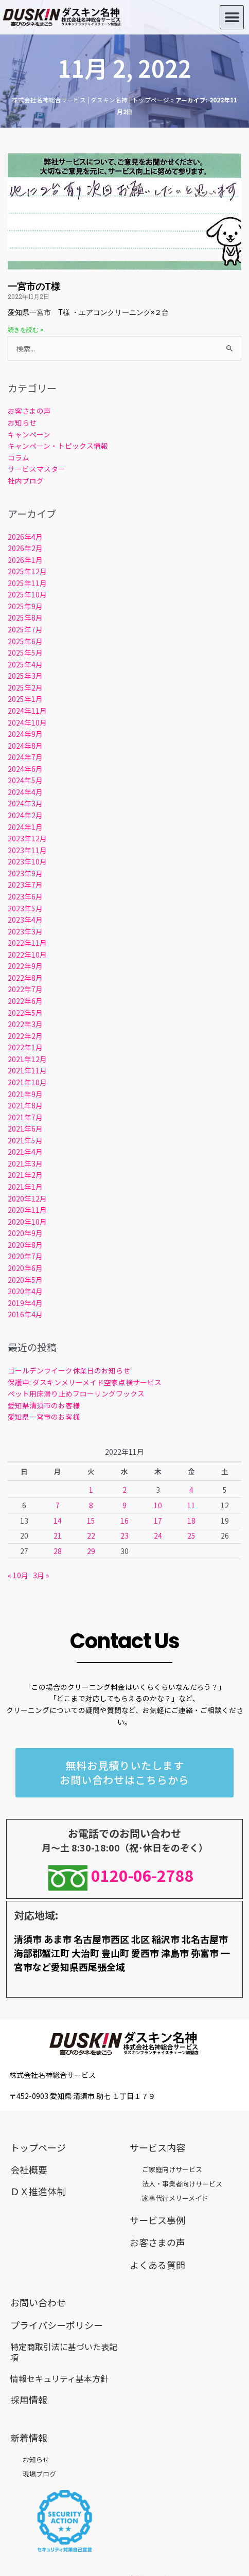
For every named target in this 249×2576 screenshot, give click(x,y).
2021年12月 (27, 1059)
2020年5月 (25, 1280)
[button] (232, 17)
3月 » (41, 1575)
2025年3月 (25, 676)
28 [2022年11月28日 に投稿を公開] (58, 1551)
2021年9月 (25, 1094)
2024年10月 (27, 722)
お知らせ (22, 422)
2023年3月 (25, 931)
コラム (18, 457)
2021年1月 (25, 1186)
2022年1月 (25, 1047)
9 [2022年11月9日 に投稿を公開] (124, 1505)
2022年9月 (25, 966)
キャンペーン (29, 434)
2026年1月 (25, 560)
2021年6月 (25, 1128)
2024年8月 (25, 745)
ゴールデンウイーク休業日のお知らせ (69, 1370)
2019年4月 (25, 1303)
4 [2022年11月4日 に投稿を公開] (191, 1490)
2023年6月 (25, 896)
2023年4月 (25, 919)
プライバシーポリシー (56, 2325)
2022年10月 (27, 954)
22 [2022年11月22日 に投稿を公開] (91, 1535)
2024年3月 (25, 803)
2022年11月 (27, 943)
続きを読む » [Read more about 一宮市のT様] (25, 329)
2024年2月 (25, 815)
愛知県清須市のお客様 (44, 1405)
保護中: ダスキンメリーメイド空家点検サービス (85, 1382)
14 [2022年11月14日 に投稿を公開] (58, 1520)
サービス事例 (157, 2220)
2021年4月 (25, 1151)
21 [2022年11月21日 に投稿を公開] (58, 1535)
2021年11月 (27, 1070)
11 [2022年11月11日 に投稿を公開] (191, 1505)
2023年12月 (27, 838)
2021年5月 (25, 1140)
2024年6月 (25, 769)
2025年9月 (25, 606)
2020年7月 (25, 1256)
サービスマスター (36, 469)
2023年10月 (27, 861)
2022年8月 (25, 978)
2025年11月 (27, 583)
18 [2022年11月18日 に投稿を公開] (191, 1520)
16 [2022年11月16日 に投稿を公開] (124, 1520)
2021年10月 (27, 1082)
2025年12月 (27, 571)
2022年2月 (25, 1036)
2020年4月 (25, 1291)
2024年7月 (25, 757)
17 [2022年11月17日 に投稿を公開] (158, 1520)
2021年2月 (25, 1175)
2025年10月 (27, 594)
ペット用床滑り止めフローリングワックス (76, 1393)
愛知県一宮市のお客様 (44, 1416)
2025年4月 (25, 664)
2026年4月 (25, 537)
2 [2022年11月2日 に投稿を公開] (124, 1490)
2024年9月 (25, 734)
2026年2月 (25, 548)
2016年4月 (25, 1314)
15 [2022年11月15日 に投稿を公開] (91, 1520)
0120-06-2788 (124, 1875)
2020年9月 (25, 1233)
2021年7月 (25, 1117)
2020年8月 (25, 1245)
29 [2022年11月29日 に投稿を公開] (91, 1551)
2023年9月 (25, 873)
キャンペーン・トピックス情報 (58, 445)
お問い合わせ (38, 2302)
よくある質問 (157, 2264)
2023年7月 (25, 884)
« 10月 (18, 1575)
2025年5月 (25, 652)
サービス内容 (157, 2147)
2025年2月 (25, 687)
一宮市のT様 (34, 286)
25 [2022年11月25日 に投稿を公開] (191, 1535)
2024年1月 (25, 827)
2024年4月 (25, 792)
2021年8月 (25, 1105)
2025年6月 (25, 641)
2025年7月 (25, 629)
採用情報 (28, 2399)
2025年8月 (25, 617)
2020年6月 (25, 1268)
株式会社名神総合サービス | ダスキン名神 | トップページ (90, 100)
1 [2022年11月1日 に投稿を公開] (91, 1490)
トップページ (38, 2147)
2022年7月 (25, 989)
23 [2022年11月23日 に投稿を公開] (124, 1535)
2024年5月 (25, 780)
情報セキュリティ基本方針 (59, 2378)
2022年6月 (25, 1001)
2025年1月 (25, 699)
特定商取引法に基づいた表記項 (63, 2351)
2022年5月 (25, 1013)
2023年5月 (25, 908)
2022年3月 (25, 1024)
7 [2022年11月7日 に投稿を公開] (58, 1505)
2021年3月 (25, 1163)
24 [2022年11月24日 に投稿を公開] (158, 1535)
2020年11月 (27, 1210)
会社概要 (28, 2169)
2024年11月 (27, 710)
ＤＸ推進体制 (38, 2191)
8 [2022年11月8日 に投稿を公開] (91, 1505)
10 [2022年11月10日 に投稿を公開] (158, 1505)
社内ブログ (26, 480)
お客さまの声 (29, 410)
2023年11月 (27, 850)
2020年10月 (27, 1221)
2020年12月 (27, 1198)
